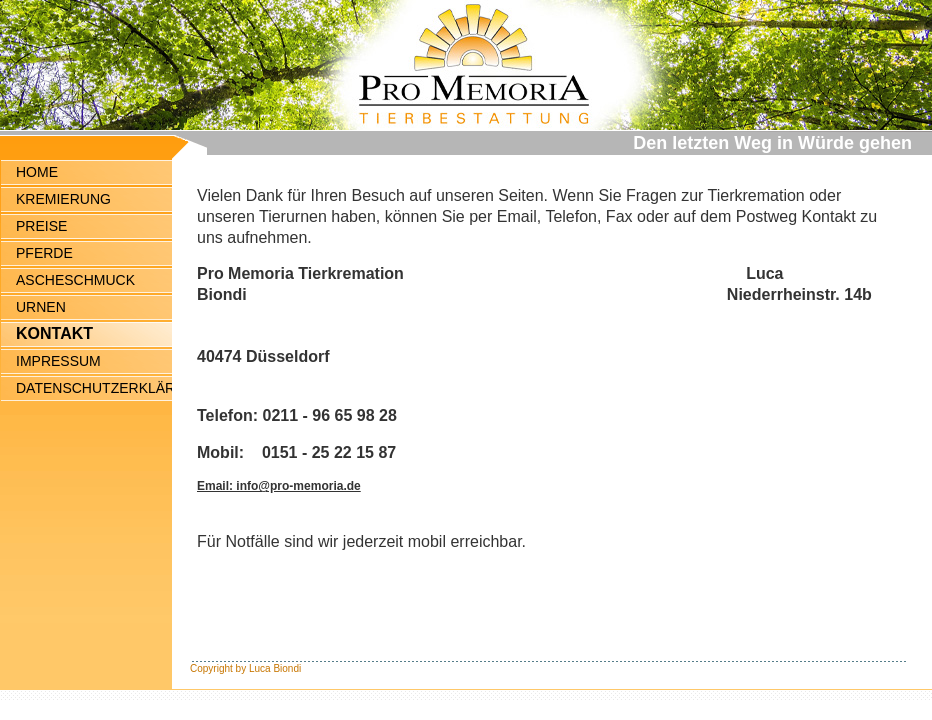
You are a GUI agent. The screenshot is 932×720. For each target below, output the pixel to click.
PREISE (41, 226)
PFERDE (44, 253)
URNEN (41, 307)
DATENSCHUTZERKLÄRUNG (94, 388)
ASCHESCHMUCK (75, 280)
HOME (37, 172)
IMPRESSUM (58, 361)
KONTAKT (54, 333)
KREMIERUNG (63, 199)
